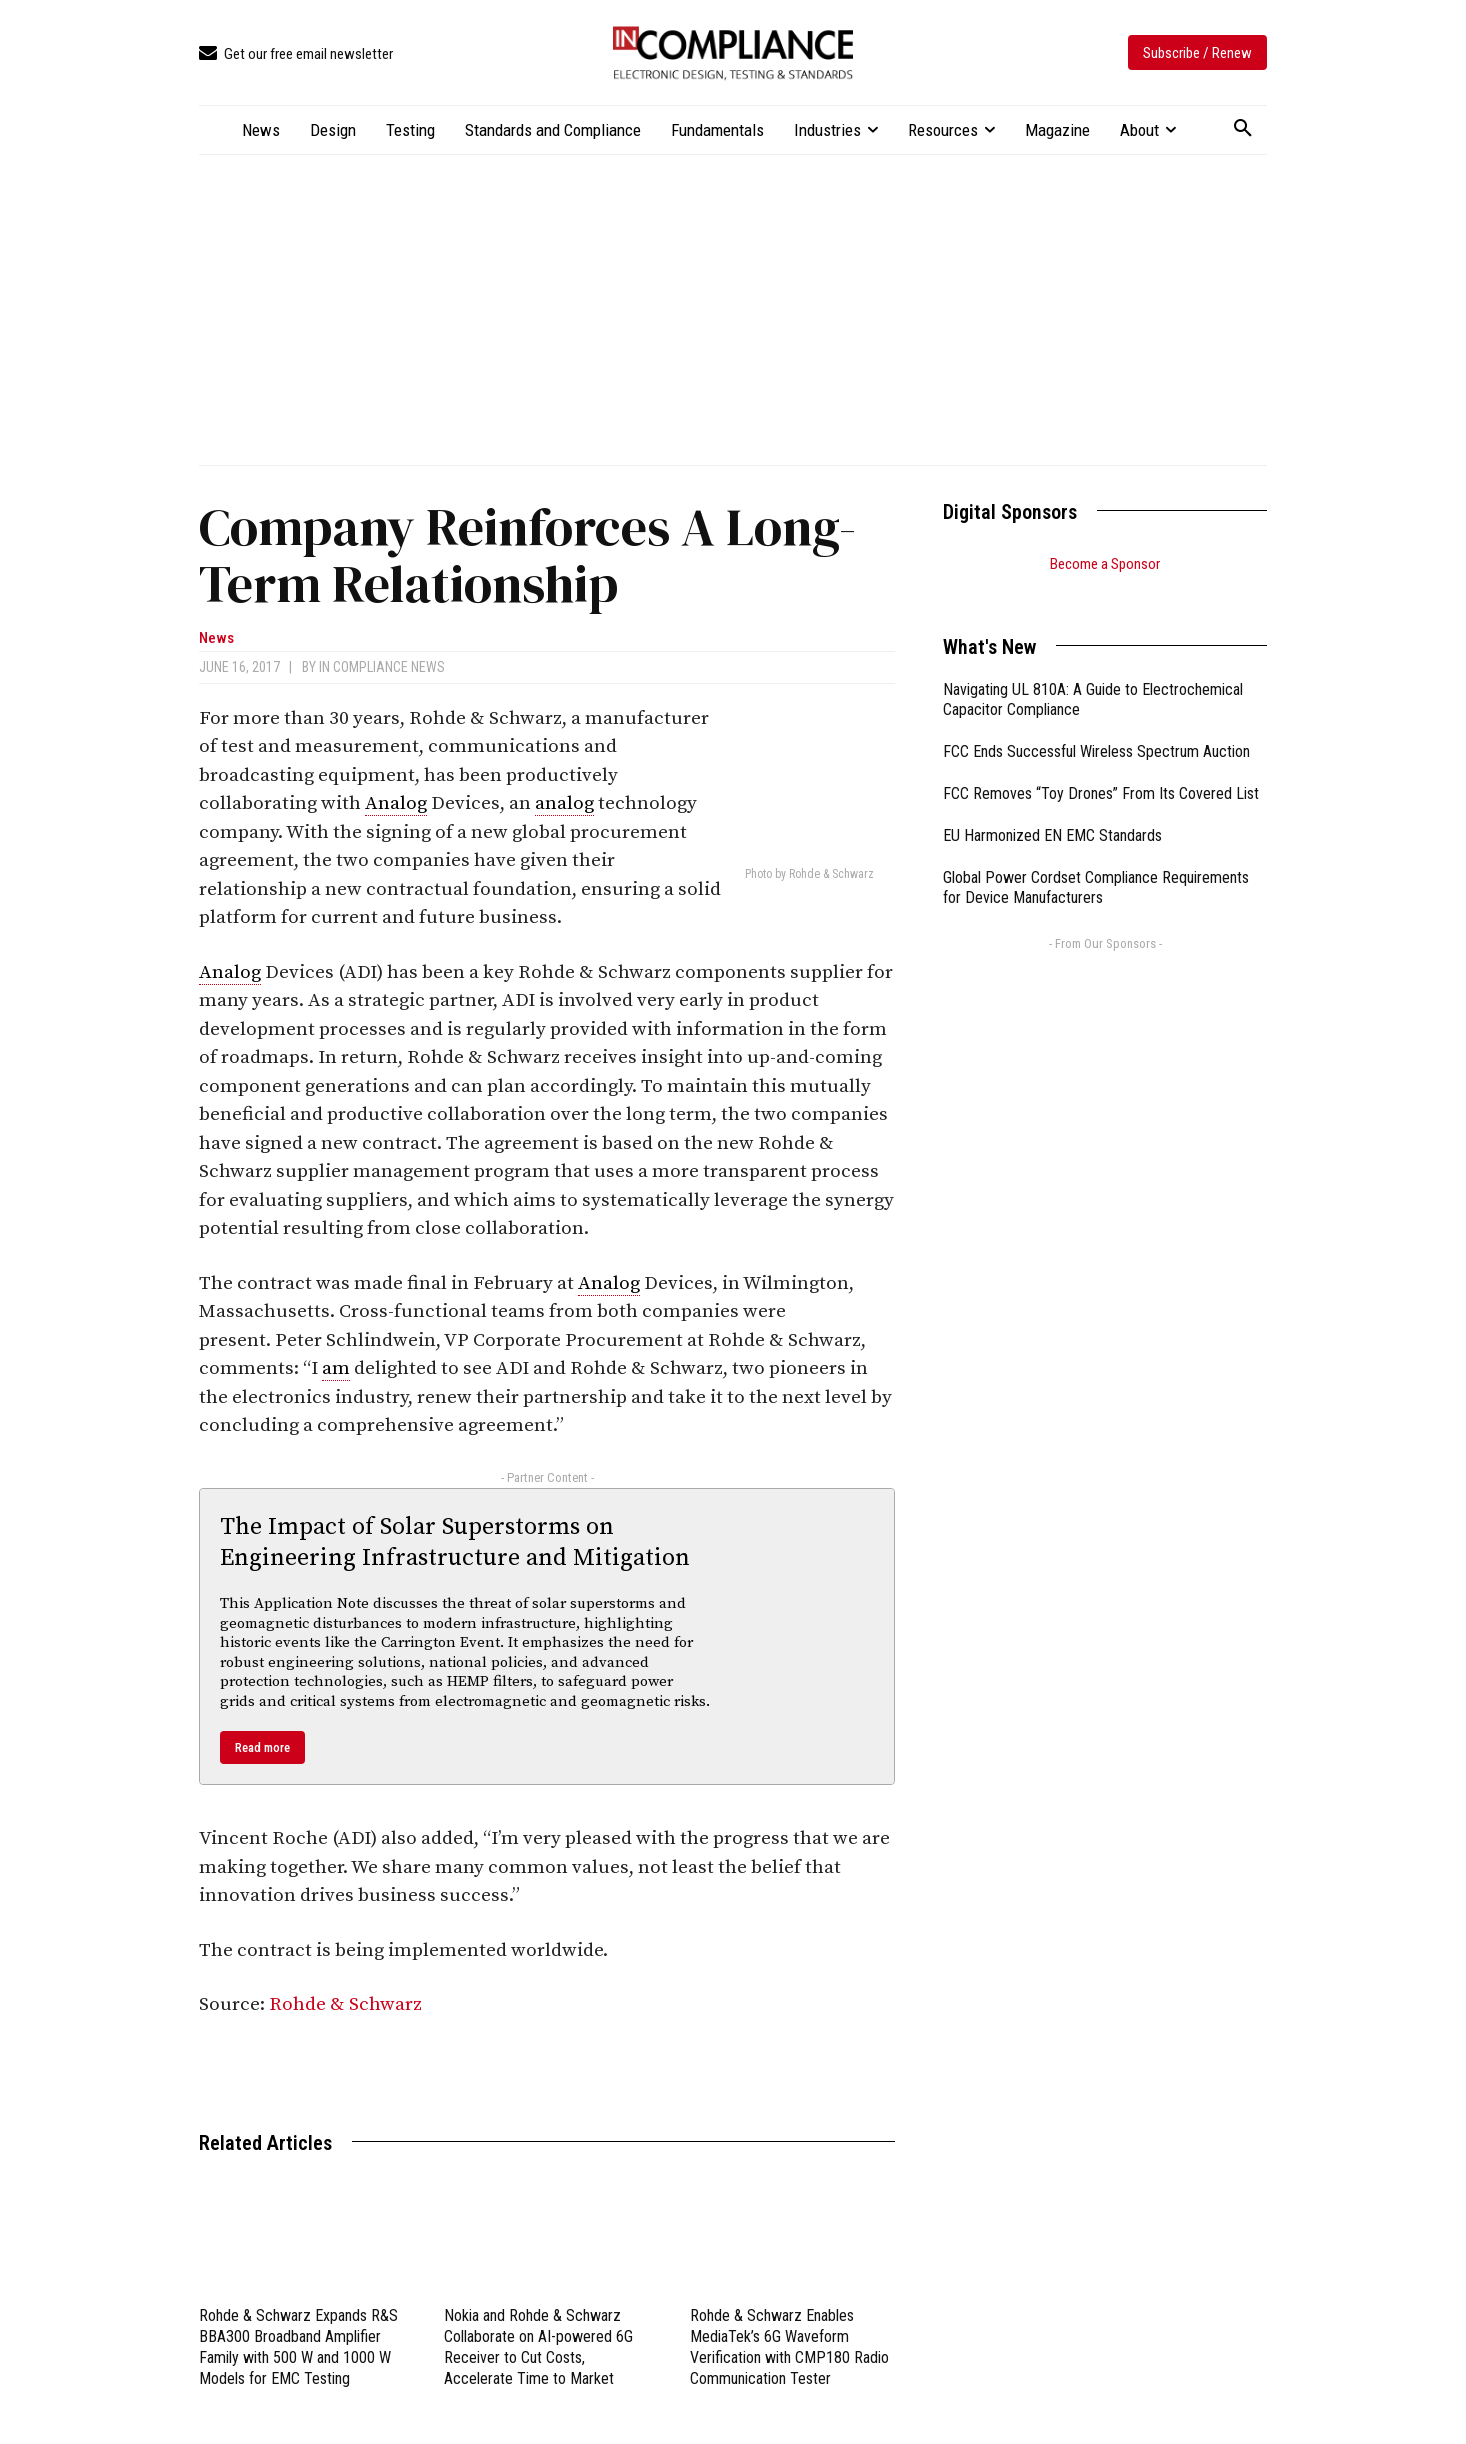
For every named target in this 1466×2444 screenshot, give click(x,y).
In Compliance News (382, 667)
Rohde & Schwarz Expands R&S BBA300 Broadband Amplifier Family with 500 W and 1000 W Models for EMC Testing (298, 2346)
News (216, 638)
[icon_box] (296, 54)
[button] (1243, 129)
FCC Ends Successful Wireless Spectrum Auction (1096, 726)
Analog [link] (396, 803)
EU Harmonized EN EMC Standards (1052, 810)
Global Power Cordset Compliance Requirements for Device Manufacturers (1096, 863)
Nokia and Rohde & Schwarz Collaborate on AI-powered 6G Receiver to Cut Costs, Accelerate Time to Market (538, 2346)
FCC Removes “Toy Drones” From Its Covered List (1101, 768)
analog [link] (564, 803)
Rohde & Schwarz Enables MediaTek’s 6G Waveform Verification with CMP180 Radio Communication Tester (789, 2346)
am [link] (336, 1368)
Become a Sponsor (1105, 564)
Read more (262, 1747)
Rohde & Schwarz (345, 2004)
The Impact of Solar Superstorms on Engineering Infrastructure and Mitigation (455, 1542)
